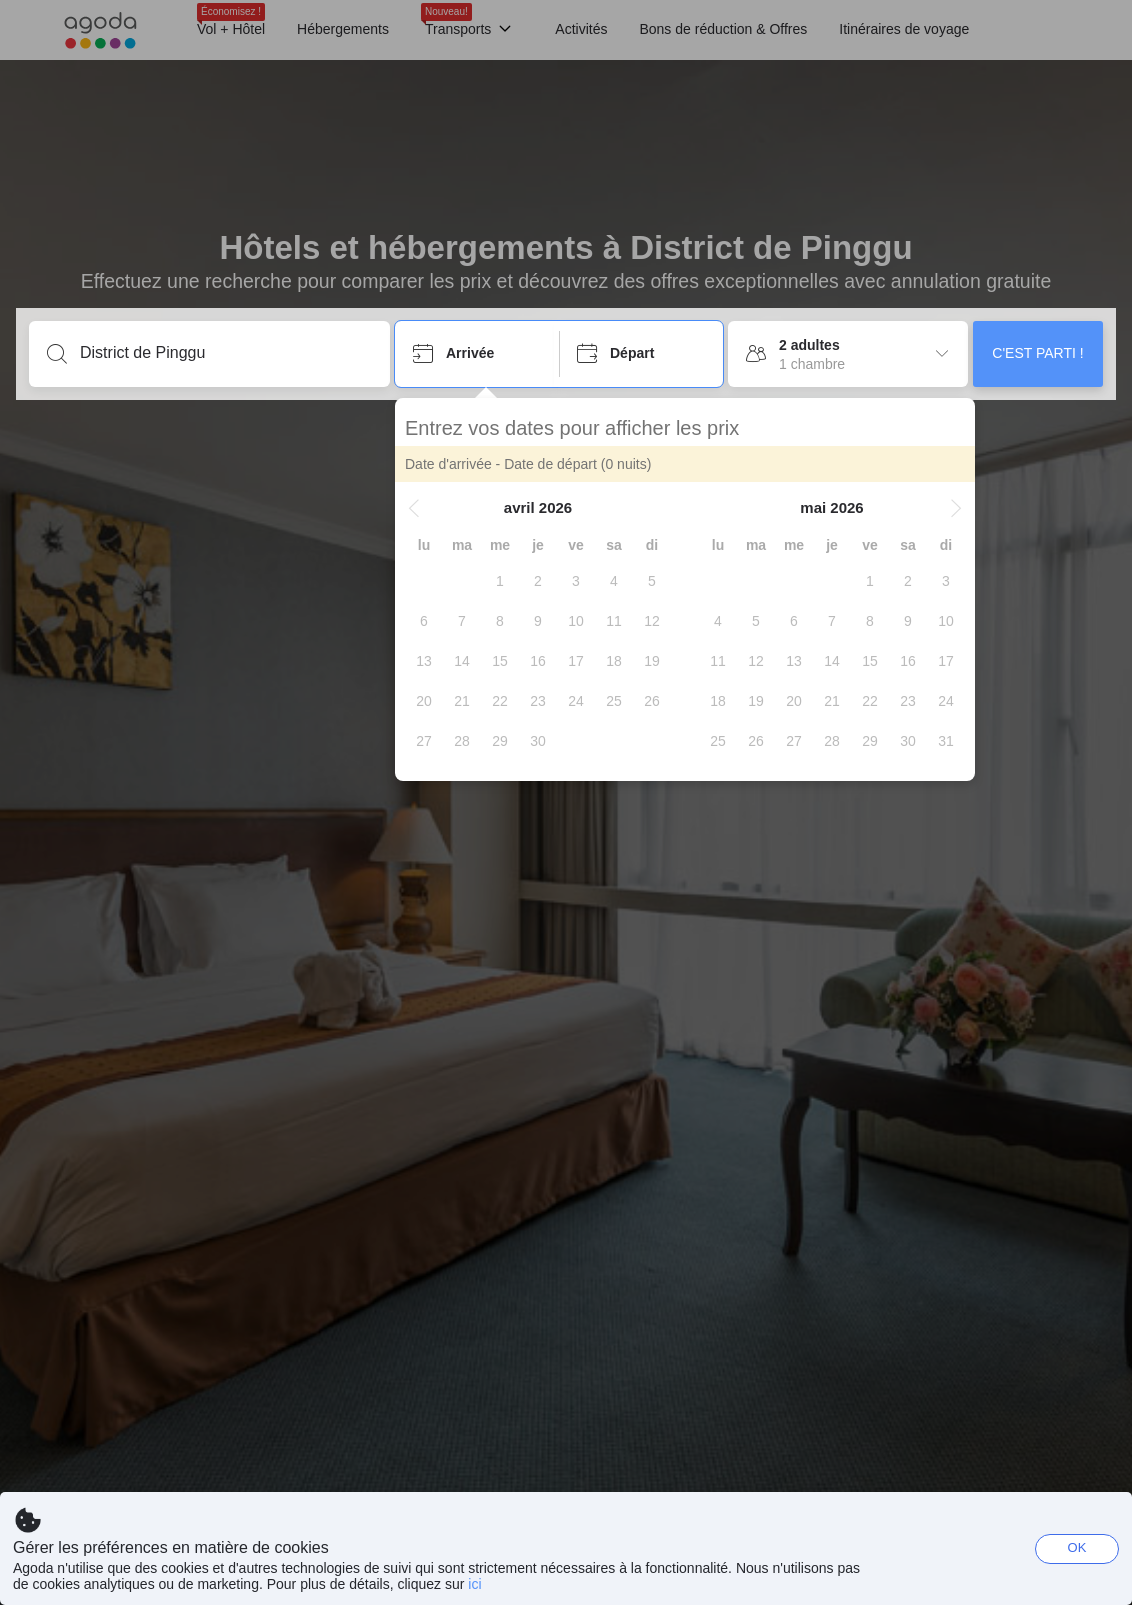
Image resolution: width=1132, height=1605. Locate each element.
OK (1077, 1547)
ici (474, 1584)
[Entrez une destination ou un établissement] (225, 353)
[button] (414, 508)
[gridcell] (500, 581)
